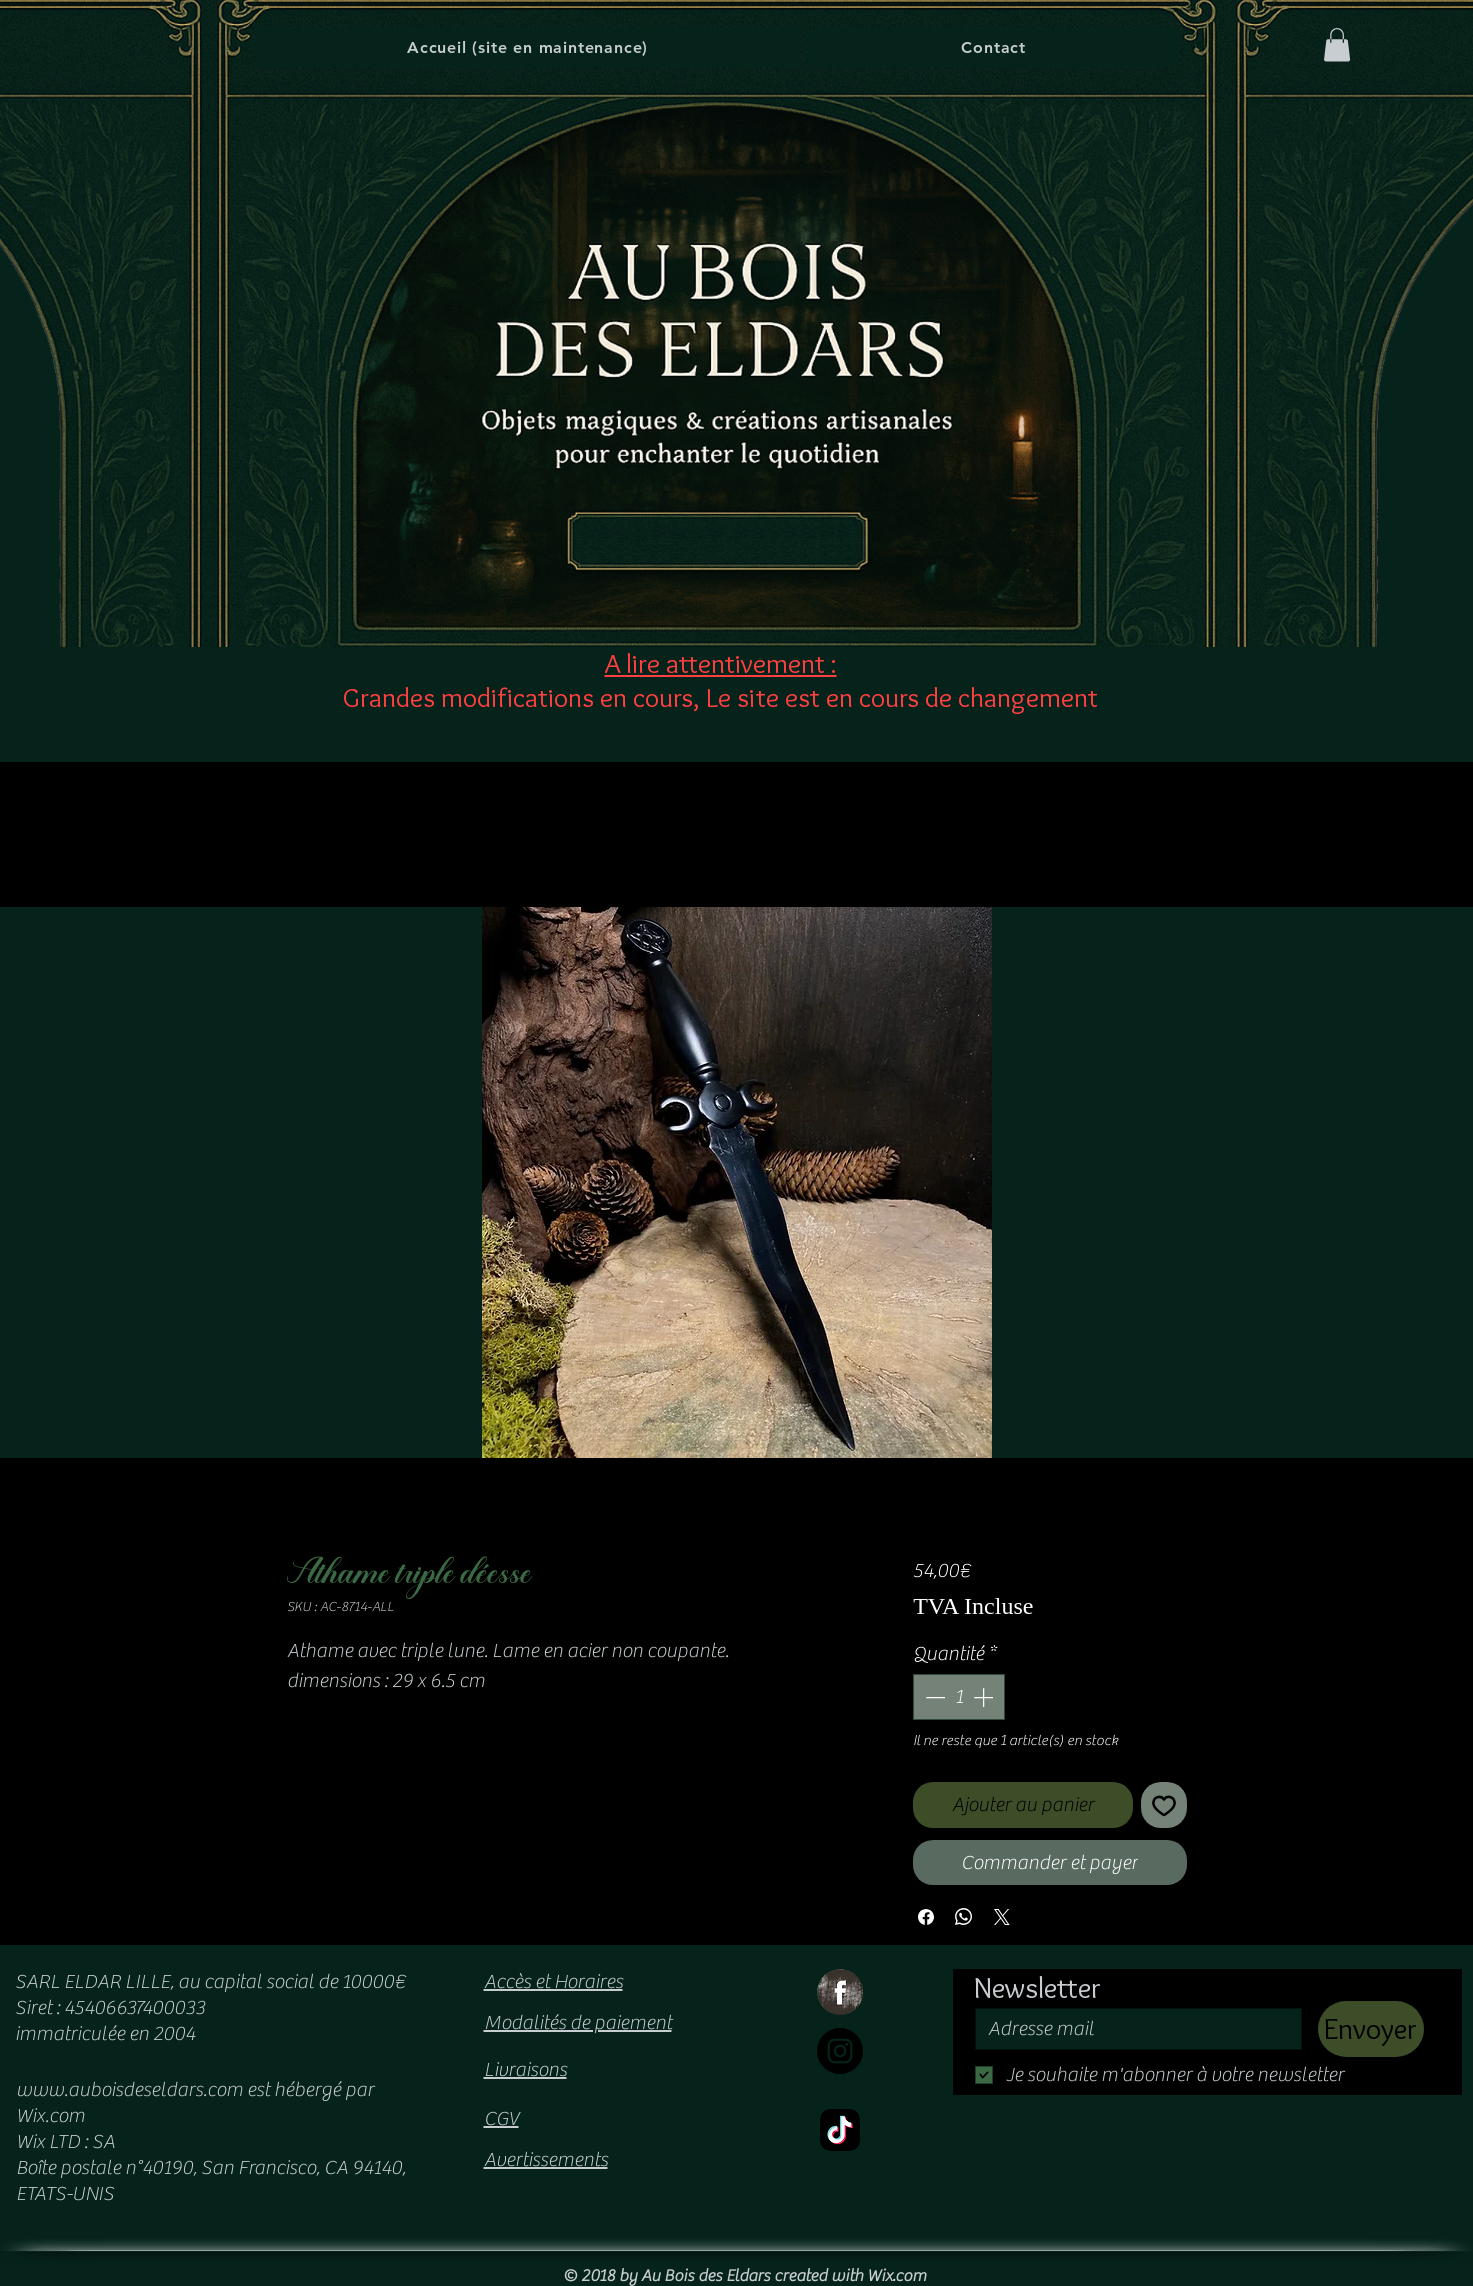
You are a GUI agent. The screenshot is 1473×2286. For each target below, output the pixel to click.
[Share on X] (1002, 1917)
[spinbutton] (959, 1697)
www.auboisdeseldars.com (129, 2089)
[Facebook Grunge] (840, 1992)
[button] (1337, 44)
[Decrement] (933, 1697)
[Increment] (985, 1697)
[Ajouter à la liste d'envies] (1164, 1805)
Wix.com (896, 2276)
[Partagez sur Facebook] (926, 1917)
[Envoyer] (1371, 2029)
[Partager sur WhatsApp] (964, 1917)
